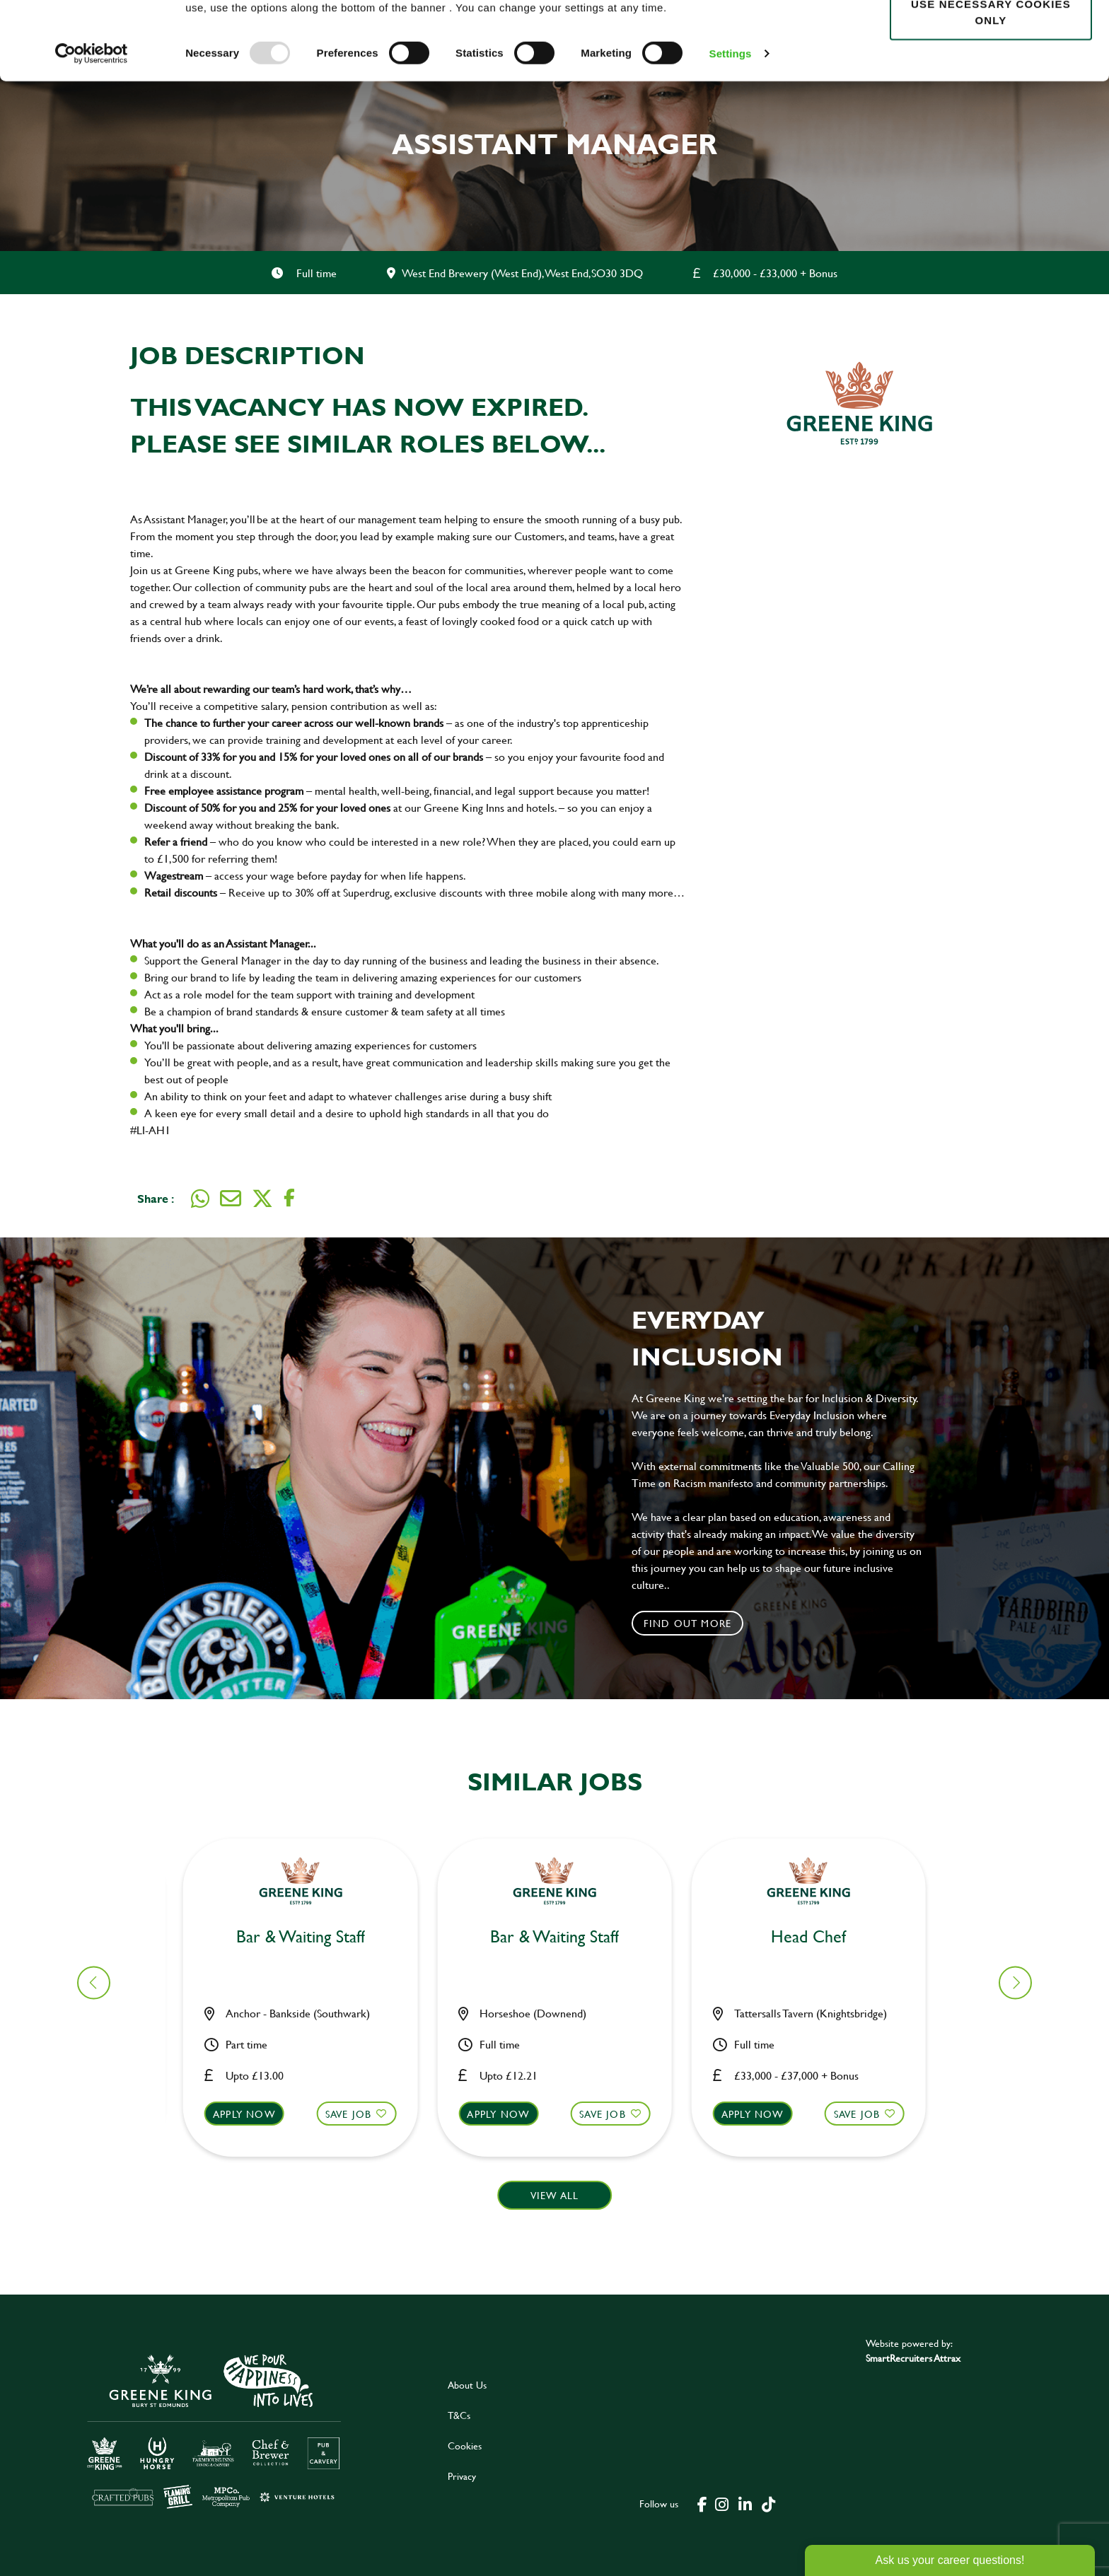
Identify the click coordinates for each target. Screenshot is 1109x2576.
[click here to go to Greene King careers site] (214, 2430)
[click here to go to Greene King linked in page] (745, 2503)
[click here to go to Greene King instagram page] (722, 2503)
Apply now (252, 2113)
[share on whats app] (200, 1198)
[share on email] (230, 1198)
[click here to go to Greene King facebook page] (702, 2503)
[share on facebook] (289, 1198)
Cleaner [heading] (816, 1937)
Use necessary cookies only (991, 90)
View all (554, 2195)
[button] (309, 2127)
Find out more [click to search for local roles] (688, 1623)
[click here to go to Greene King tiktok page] (768, 2503)
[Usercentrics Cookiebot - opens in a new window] (91, 131)
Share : (155, 1198)
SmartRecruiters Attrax (913, 2357)
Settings (730, 131)
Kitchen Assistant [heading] (309, 1937)
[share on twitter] (262, 1198)
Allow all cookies (991, 36)
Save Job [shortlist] (357, 2113)
